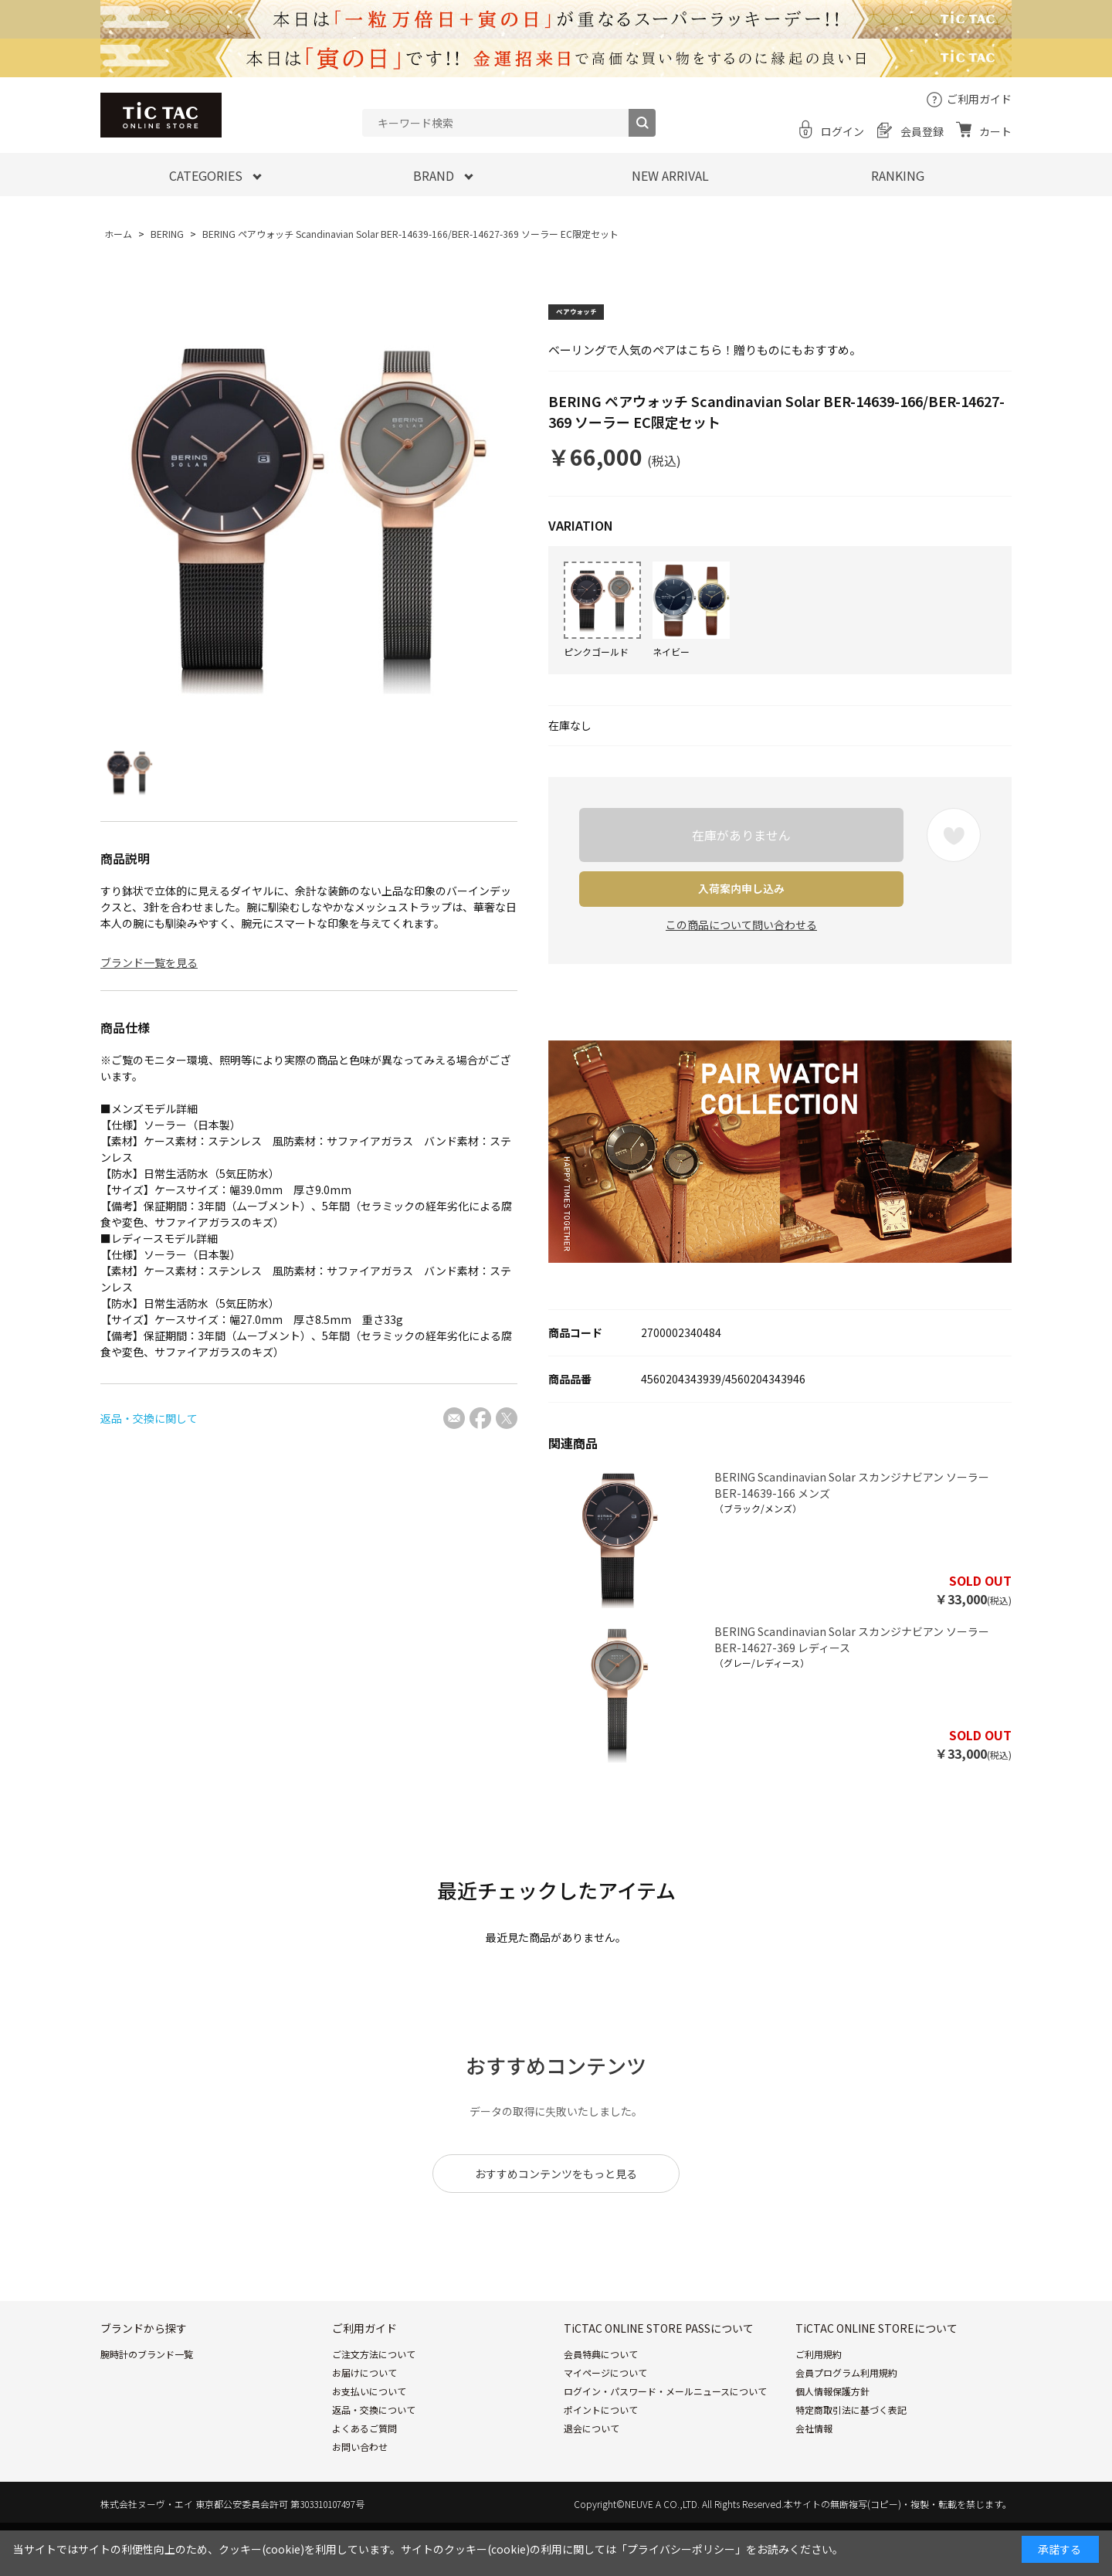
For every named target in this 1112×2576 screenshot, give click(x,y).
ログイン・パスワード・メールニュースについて (665, 2436)
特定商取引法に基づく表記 (851, 2455)
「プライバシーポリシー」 (681, 2549)
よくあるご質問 (364, 2473)
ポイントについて (601, 2455)
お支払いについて (369, 2436)
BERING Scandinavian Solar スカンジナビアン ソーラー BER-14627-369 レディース (851, 1685)
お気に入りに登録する (954, 835)
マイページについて (605, 2418)
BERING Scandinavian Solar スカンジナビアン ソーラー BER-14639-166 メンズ (851, 1530)
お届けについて (364, 2418)
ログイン (842, 131)
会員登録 (922, 131)
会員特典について (601, 2399)
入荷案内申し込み (741, 888)
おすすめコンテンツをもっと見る (556, 2219)
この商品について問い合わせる (741, 924)
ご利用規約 (818, 2399)
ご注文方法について (373, 2399)
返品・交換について (373, 2455)
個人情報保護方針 (832, 2436)
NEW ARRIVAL (670, 175)
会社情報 (813, 2473)
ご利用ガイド (979, 99)
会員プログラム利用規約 (846, 2418)
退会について (591, 2473)
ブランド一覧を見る (149, 962)
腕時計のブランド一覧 (146, 2399)
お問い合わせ (360, 2492)
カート (995, 131)
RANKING (897, 175)
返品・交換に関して (149, 1418)
